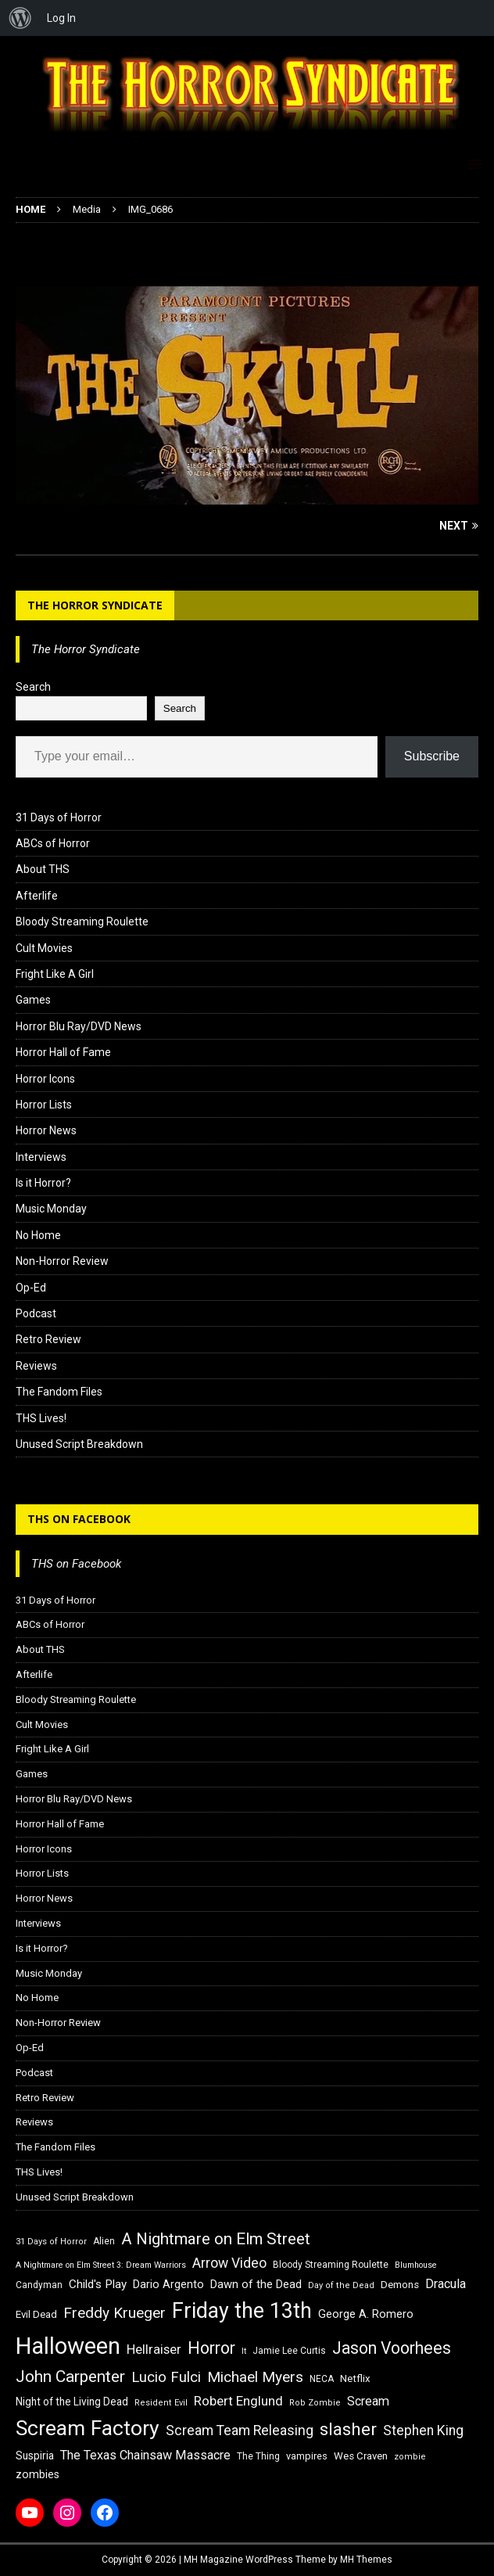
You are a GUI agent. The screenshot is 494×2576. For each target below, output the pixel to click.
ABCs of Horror (53, 843)
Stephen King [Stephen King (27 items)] (423, 2430)
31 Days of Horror (59, 817)
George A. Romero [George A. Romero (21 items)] (365, 2314)
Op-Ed (31, 1287)
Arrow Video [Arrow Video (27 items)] (229, 2263)
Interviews (41, 1157)
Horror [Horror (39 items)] (211, 2348)
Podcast (36, 1313)
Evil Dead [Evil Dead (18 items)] (36, 2314)
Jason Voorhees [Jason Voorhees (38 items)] (391, 2348)
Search (33, 687)
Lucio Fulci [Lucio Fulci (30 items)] (166, 2377)
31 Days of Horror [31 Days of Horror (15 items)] (51, 2241)
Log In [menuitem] (61, 18)
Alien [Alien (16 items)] (104, 2241)
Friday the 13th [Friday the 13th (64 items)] (242, 2310)
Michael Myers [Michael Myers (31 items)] (255, 2377)
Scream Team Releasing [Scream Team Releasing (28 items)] (239, 2430)
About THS (43, 869)
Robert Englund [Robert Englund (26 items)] (238, 2401)
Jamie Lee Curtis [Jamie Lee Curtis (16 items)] (289, 2350)
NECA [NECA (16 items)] (322, 2378)
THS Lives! (41, 1418)
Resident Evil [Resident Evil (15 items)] (161, 2403)
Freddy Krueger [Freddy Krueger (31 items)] (114, 2313)
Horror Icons (45, 1078)
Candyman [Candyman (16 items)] (39, 2285)
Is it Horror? (43, 1183)
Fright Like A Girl (55, 974)
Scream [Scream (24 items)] (368, 2401)
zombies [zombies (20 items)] (37, 2474)
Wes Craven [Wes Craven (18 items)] (361, 2456)
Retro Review (48, 1339)
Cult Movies (44, 948)
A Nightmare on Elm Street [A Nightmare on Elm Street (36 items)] (215, 2238)
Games (33, 999)
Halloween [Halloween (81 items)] (68, 2346)
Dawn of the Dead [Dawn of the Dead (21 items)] (256, 2284)
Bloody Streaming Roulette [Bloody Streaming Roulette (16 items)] (330, 2264)
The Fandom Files (59, 1391)
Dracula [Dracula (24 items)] (445, 2283)
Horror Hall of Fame (63, 1052)
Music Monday (51, 1208)
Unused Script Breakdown (79, 1444)
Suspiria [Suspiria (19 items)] (35, 2455)
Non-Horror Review (62, 1261)
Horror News (46, 1130)
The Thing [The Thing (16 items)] (258, 2456)
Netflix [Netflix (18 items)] (355, 2378)
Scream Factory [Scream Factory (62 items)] (87, 2428)
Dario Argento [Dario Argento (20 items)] (168, 2284)
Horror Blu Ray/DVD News (78, 1026)
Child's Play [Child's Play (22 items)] (98, 2284)
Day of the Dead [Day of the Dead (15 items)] (341, 2285)
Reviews (36, 1366)
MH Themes (366, 2559)
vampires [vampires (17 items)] (307, 2456)
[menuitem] (20, 18)
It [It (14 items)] (244, 2351)
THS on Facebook (79, 1518)
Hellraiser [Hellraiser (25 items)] (154, 2349)
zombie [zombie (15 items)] (410, 2457)
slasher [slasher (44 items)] (348, 2429)
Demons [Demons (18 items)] (400, 2284)
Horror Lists (44, 1104)
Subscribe (432, 756)
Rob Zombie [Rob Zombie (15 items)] (315, 2403)
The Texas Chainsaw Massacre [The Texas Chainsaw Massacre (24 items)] (145, 2455)
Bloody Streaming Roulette (82, 921)
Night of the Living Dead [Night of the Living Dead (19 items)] (72, 2401)
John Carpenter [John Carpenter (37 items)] (70, 2376)
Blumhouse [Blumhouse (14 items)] (416, 2265)
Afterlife (37, 895)
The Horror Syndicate (95, 605)
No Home (38, 1235)
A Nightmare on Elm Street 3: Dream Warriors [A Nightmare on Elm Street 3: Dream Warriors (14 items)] (101, 2265)
